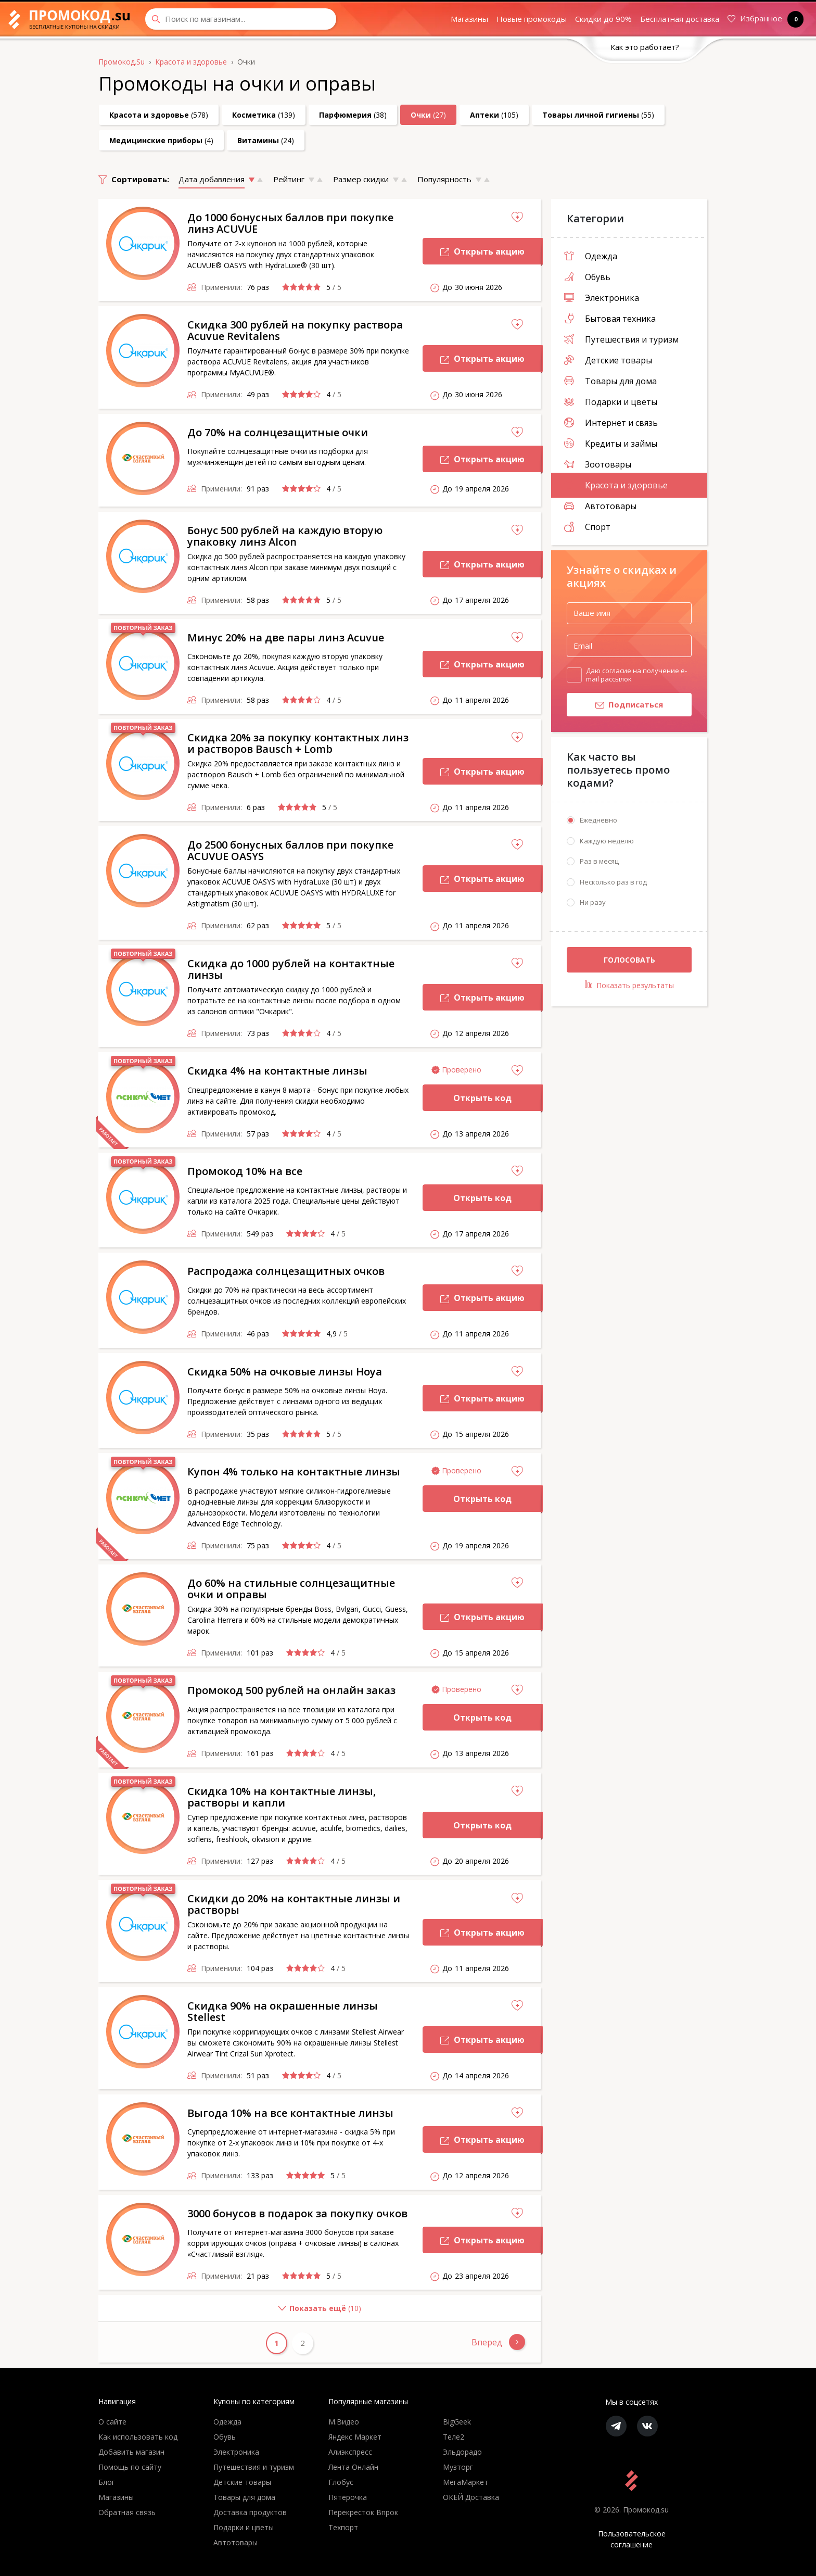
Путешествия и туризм (621, 339)
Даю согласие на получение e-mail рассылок (636, 674)
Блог (106, 2482)
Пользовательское (631, 2539)
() (229, 2312)
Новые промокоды (531, 19)
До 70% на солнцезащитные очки (277, 432)
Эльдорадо (462, 2452)
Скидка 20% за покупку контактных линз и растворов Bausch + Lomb (298, 743)
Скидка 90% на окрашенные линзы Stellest (282, 2011)
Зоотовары (597, 464)
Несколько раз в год (613, 884)
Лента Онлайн (353, 2467)
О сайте (112, 2422)
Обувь (587, 277)
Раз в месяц (599, 864)
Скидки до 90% (603, 19)
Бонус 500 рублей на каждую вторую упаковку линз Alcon (284, 536)
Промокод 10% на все (244, 1171)
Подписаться (615, 707)
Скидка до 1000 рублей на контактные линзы (290, 969)
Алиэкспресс (350, 2452)
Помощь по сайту (129, 2467)
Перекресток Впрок (363, 2512)
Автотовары (600, 506)
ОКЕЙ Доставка (471, 2497)
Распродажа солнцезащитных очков (286, 1271)
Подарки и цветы (610, 402)
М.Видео (343, 2422)
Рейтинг (288, 179)
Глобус (340, 2482)
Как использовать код (137, 2437)
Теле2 (453, 2437)
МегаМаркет (465, 2482)
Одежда (590, 256)
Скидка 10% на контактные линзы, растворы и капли (281, 1797)
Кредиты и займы (610, 443)
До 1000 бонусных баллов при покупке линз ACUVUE (290, 223)
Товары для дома (610, 381)
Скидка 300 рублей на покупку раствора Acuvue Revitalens (295, 330)
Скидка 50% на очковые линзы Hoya (284, 1372)
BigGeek (457, 2422)
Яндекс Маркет (354, 2437)
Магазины (469, 19)
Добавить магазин (131, 2452)
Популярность (444, 179)
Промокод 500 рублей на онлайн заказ (291, 1690)
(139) (263, 115)
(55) (598, 115)
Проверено (461, 1070)
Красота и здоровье (616, 485)
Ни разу (593, 905)
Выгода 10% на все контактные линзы (290, 2113)
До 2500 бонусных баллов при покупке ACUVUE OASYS (290, 850)
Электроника (601, 298)
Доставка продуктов (250, 2512)
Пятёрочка (347, 2497)
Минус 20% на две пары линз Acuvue (285, 637)
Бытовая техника (610, 318)
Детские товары (608, 360)
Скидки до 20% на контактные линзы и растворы (293, 1904)
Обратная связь (127, 2512)
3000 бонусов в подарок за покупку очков (297, 2213)
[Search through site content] (240, 19)
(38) (353, 115)
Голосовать (629, 962)
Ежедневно (598, 823)
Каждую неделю (607, 843)
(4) (161, 140)
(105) (494, 115)
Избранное (763, 19)
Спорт (587, 527)
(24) (265, 140)
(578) (158, 115)
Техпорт (343, 2527)
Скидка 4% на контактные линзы (277, 1071)
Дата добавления (211, 179)
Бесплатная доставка (679, 19)
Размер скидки (361, 179)
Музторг (458, 2467)
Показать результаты (629, 988)
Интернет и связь (611, 422)
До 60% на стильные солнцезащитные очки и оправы (291, 1588)
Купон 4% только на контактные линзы (293, 1471)
